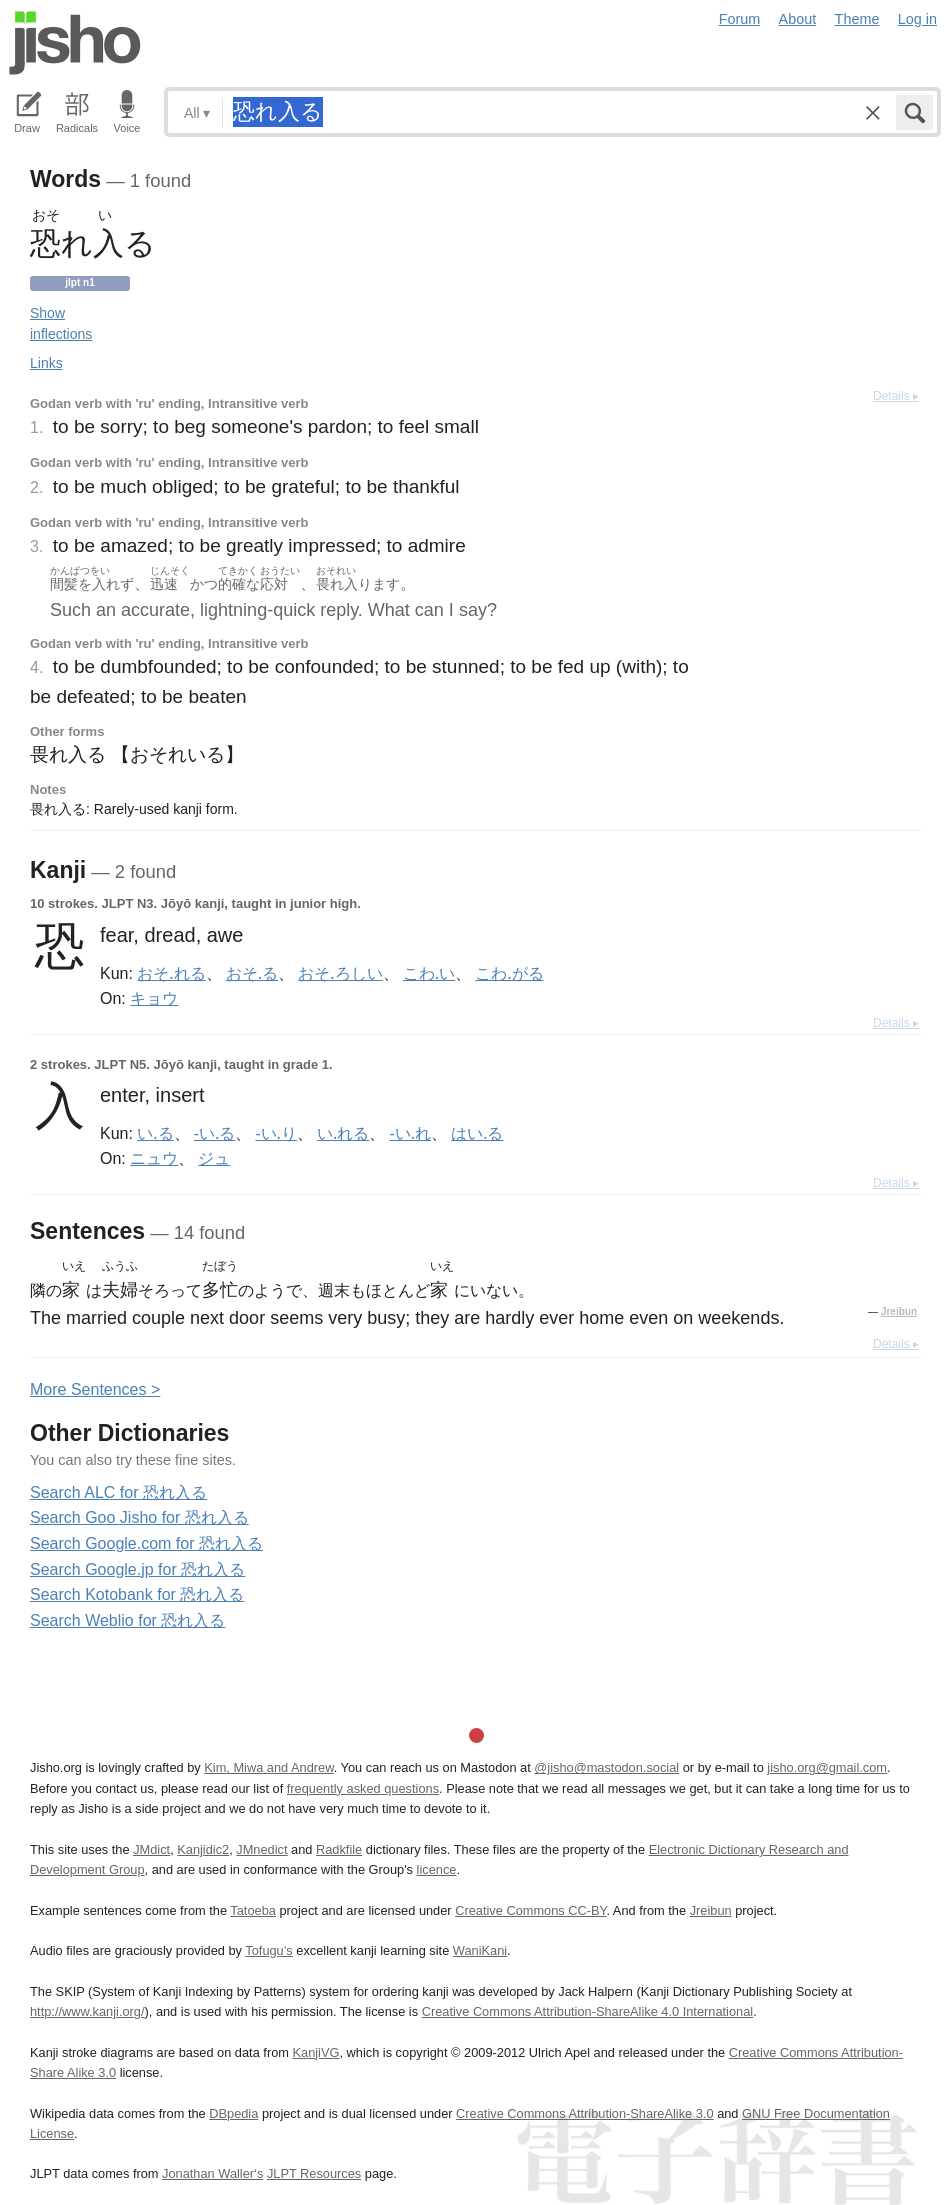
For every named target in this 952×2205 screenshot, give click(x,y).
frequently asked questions (363, 1788)
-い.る (214, 1133)
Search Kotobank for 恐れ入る (137, 1594)
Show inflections (61, 323)
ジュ (214, 1158)
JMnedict (261, 1849)
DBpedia (233, 2113)
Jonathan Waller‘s (212, 2173)
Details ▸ (896, 396)
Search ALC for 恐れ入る (118, 1492)
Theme (857, 19)
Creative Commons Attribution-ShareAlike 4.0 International (587, 2011)
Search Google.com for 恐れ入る (146, 1543)
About (798, 19)
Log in (917, 19)
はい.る (477, 1133)
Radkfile (339, 1849)
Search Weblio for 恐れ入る (127, 1620)
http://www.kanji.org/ (87, 2011)
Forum (740, 19)
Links (46, 363)
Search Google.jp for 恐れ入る (137, 1569)
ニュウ (154, 1158)
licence (437, 1869)
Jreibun (899, 1311)
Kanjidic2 (203, 1849)
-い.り (275, 1133)
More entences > (95, 1389)
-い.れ (410, 1133)
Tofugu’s (268, 1950)
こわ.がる (509, 973)
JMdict (151, 1849)
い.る (155, 1133)
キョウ (154, 998)
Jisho (75, 43)
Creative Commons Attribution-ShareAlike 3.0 (584, 2113)
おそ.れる (171, 973)
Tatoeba (253, 1910)
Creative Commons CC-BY (530, 1910)
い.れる (343, 1133)
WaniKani (480, 1950)
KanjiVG (315, 2052)
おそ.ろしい (340, 973)
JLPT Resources (314, 2173)
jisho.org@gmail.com (827, 1767)
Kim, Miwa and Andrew (268, 1767)
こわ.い (429, 973)
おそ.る (252, 973)
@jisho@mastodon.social (606, 1767)
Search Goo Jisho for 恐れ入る (139, 1517)
